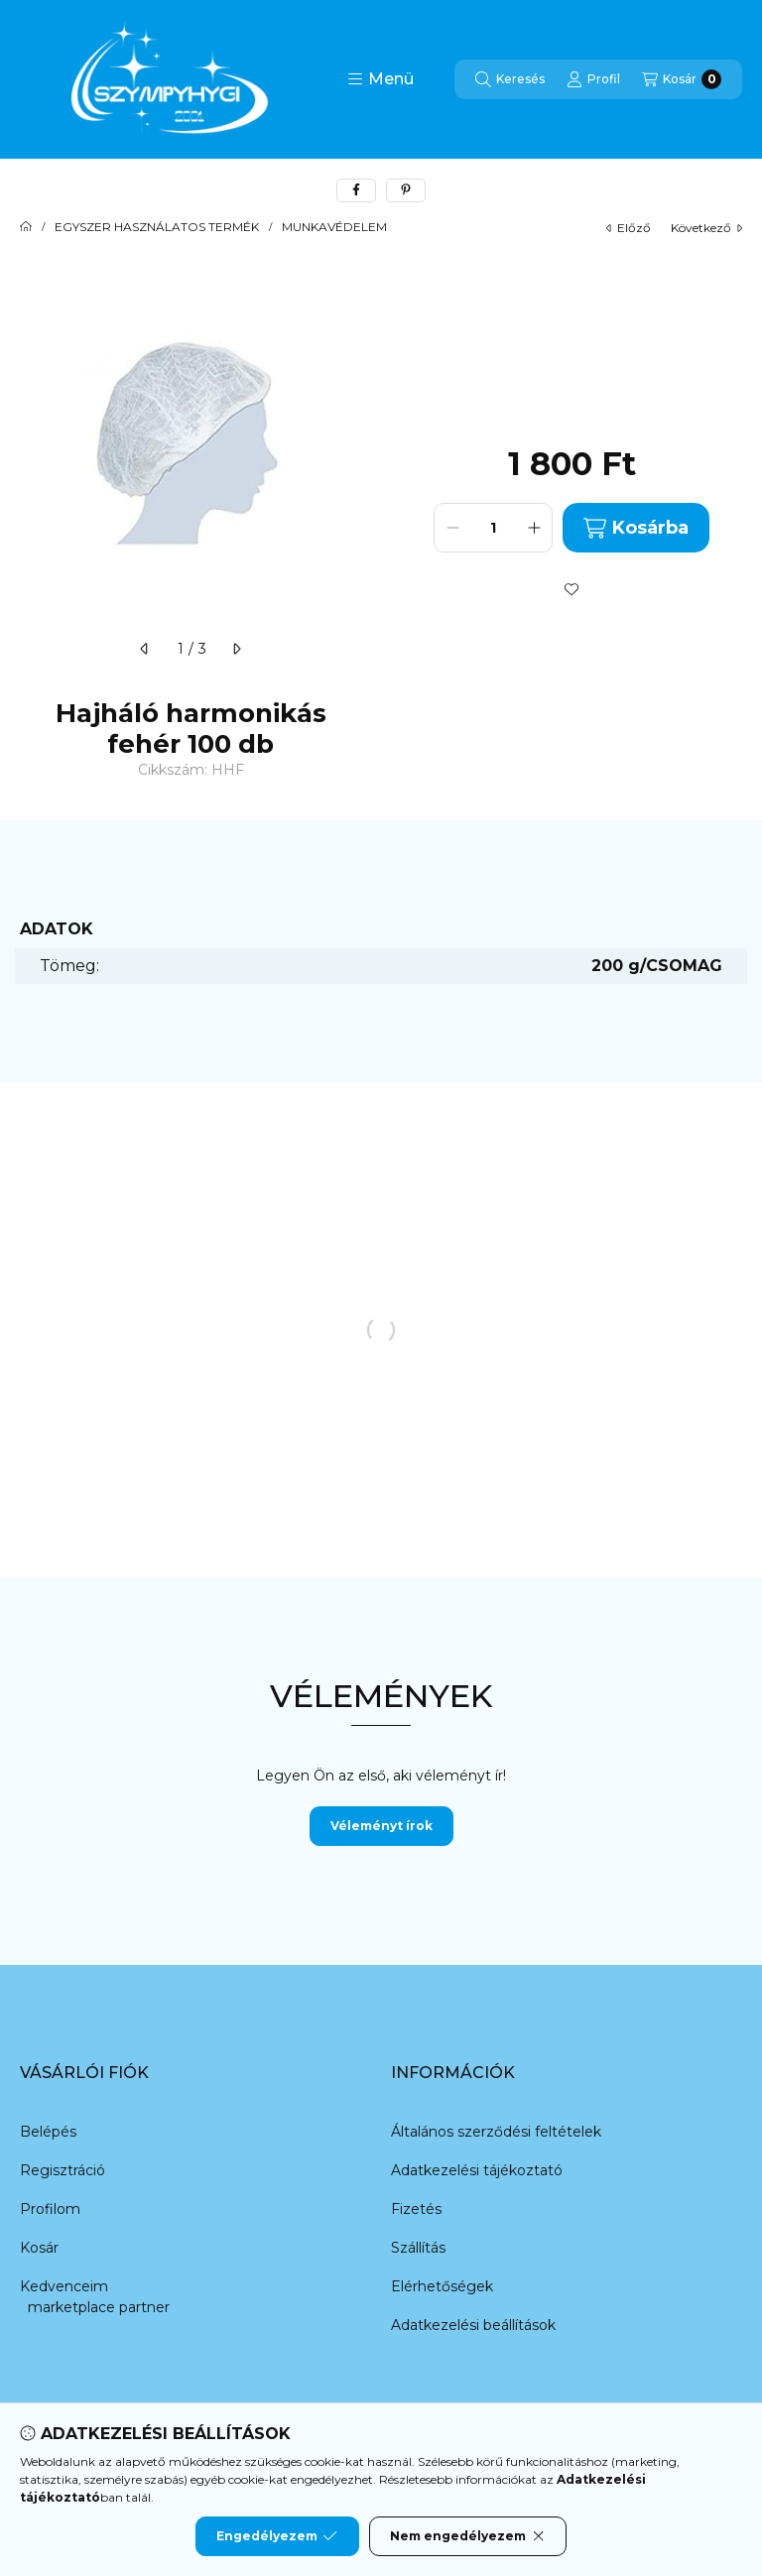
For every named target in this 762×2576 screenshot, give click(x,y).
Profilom (50, 2209)
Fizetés (416, 2209)
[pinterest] (406, 190)
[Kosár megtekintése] (681, 79)
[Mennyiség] (493, 528)
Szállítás (418, 2248)
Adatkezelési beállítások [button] (473, 2325)
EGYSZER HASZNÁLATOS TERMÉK (157, 227)
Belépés (48, 2132)
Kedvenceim (64, 2286)
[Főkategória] (26, 227)
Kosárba (635, 528)
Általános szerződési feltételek (496, 2132)
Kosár (39, 2248)
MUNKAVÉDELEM (334, 227)
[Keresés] (510, 79)
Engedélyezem (276, 2536)
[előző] (145, 649)
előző (628, 227)
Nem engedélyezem (468, 2536)
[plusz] (534, 528)
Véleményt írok (381, 1825)
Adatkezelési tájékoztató (477, 2170)
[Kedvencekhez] (571, 589)
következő (706, 227)
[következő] (236, 649)
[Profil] (593, 79)
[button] (380, 79)
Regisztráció (62, 2170)
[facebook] (356, 190)
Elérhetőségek (442, 2286)
